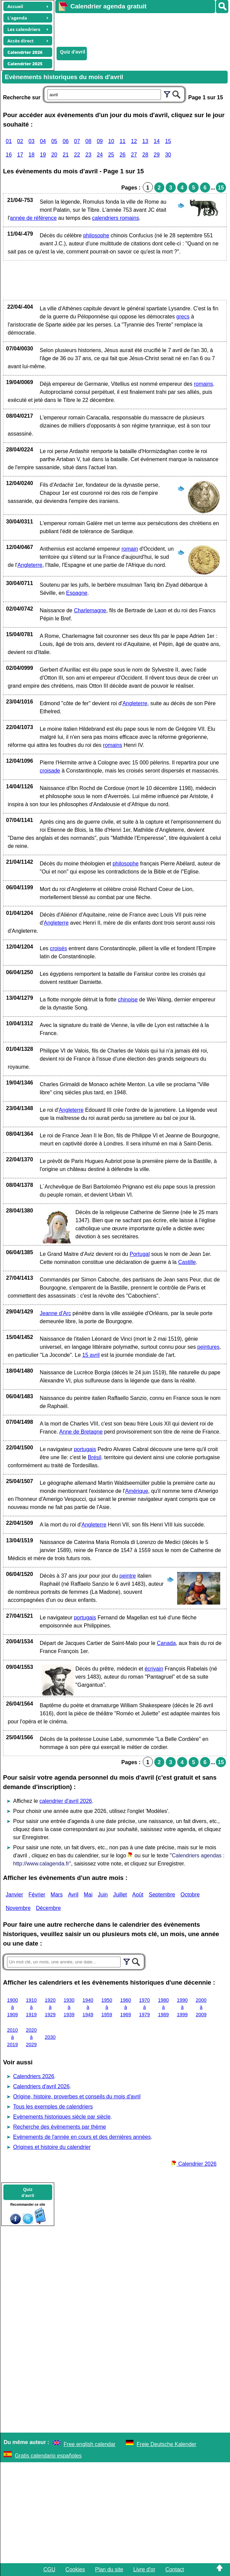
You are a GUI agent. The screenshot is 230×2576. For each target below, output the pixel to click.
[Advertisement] (139, 29)
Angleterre (30, 565)
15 (168, 141)
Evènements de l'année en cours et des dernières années (82, 2137)
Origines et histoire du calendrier (52, 2147)
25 (111, 155)
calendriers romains (115, 218)
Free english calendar (90, 2444)
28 (145, 155)
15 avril (91, 1355)
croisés (58, 948)
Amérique (136, 1491)
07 (77, 141)
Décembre (48, 1908)
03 (32, 141)
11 (123, 141)
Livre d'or (144, 2569)
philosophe (96, 235)
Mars (57, 1894)
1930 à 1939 (69, 2007)
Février (37, 1894)
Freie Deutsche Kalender (166, 2444)
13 (145, 141)
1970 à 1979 (144, 2007)
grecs (183, 316)
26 (123, 155)
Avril (73, 1894)
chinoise (128, 999)
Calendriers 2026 (33, 2076)
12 (134, 141)
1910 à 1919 (31, 2007)
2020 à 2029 (31, 2037)
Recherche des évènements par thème (59, 2127)
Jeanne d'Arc (55, 1313)
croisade (50, 771)
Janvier (14, 1894)
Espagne (76, 593)
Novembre (18, 1908)
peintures (208, 1347)
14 (157, 141)
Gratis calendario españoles (48, 2456)
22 (77, 155)
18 (32, 155)
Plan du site (109, 2569)
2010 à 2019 (12, 2037)
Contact (174, 2569)
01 (9, 141)
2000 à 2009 (201, 2007)
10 (111, 141)
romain (130, 549)
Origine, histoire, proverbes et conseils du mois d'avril (76, 2096)
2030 (50, 2037)
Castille (187, 1262)
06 (66, 141)
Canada (166, 1643)
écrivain (153, 1669)
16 (9, 155)
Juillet (120, 1894)
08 (89, 141)
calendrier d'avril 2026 (65, 1801)
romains (203, 384)
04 (43, 141)
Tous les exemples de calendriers (53, 2106)
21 (66, 155)
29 (157, 155)
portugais (85, 1449)
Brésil (94, 1457)
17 (20, 155)
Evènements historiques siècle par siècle (61, 2117)
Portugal (140, 1254)
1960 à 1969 (125, 2007)
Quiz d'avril (72, 52)
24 (100, 155)
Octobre (190, 1894)
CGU (49, 2569)
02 (20, 141)
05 (54, 141)
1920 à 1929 (50, 2007)
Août (137, 1894)
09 (100, 141)
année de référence (33, 218)
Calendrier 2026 (194, 2164)
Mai (88, 1894)
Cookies (75, 2569)
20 (54, 155)
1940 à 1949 (88, 2007)
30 (168, 155)
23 (89, 155)
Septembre (162, 1894)
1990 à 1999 (182, 2007)
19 (43, 155)
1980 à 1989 (163, 2007)
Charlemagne (90, 610)
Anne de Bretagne (81, 1432)
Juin (103, 1894)
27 (134, 155)
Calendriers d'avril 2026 (41, 2086)
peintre (128, 1576)
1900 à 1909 (12, 2007)
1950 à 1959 (106, 2007)
